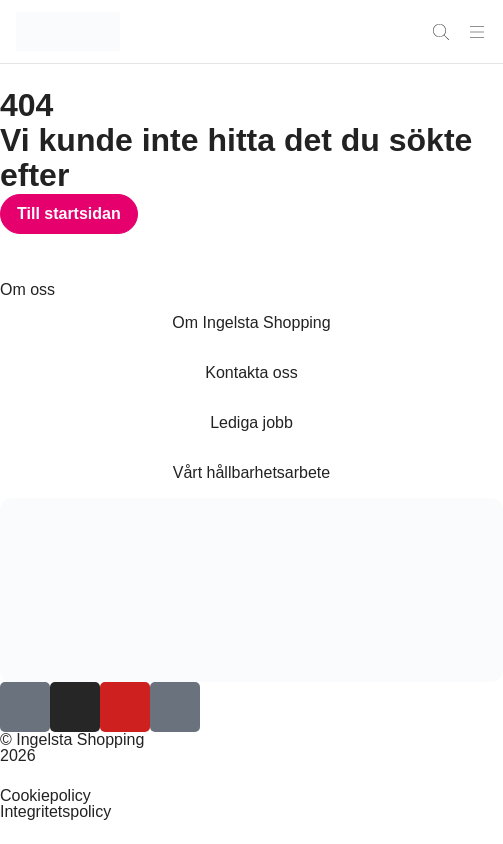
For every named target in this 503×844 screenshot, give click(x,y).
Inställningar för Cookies (86, 775)
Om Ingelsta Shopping (251, 322)
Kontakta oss (251, 372)
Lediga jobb (251, 422)
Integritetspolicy (55, 811)
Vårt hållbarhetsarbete (251, 472)
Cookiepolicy (45, 795)
